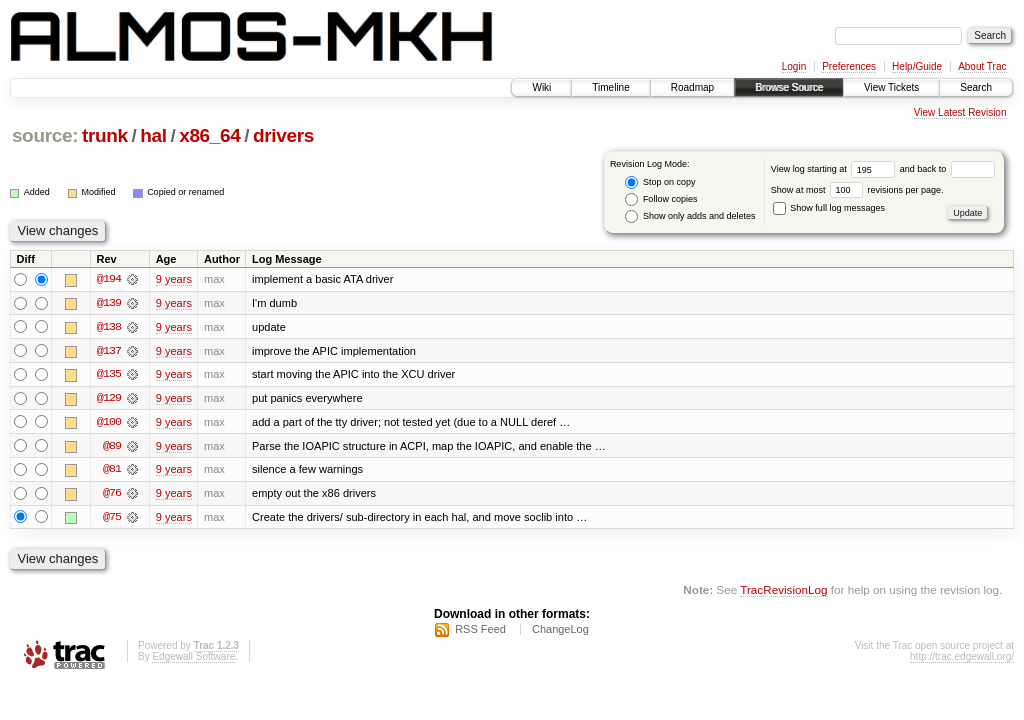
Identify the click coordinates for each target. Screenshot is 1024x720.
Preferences (849, 66)
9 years (174, 279)
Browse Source (789, 87)
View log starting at (835, 169)
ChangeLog (560, 632)
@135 (109, 375)
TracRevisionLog (783, 591)
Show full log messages (829, 208)
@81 (112, 471)
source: (45, 135)
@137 (109, 351)
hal (153, 135)
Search (976, 87)
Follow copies (661, 199)
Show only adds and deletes (690, 216)
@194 (109, 279)
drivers (283, 135)
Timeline (610, 87)
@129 (109, 399)
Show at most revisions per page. (857, 190)
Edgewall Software (193, 659)
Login (794, 66)
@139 (109, 303)
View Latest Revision (960, 112)
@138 (109, 327)
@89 (112, 447)
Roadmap (692, 87)
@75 (112, 519)
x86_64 (209, 135)
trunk (105, 135)
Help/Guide (917, 66)
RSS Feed (480, 632)
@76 (112, 495)
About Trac (982, 66)
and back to (947, 169)
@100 (109, 423)
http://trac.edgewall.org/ (962, 659)
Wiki (541, 87)
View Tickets (891, 87)
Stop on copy (660, 182)
